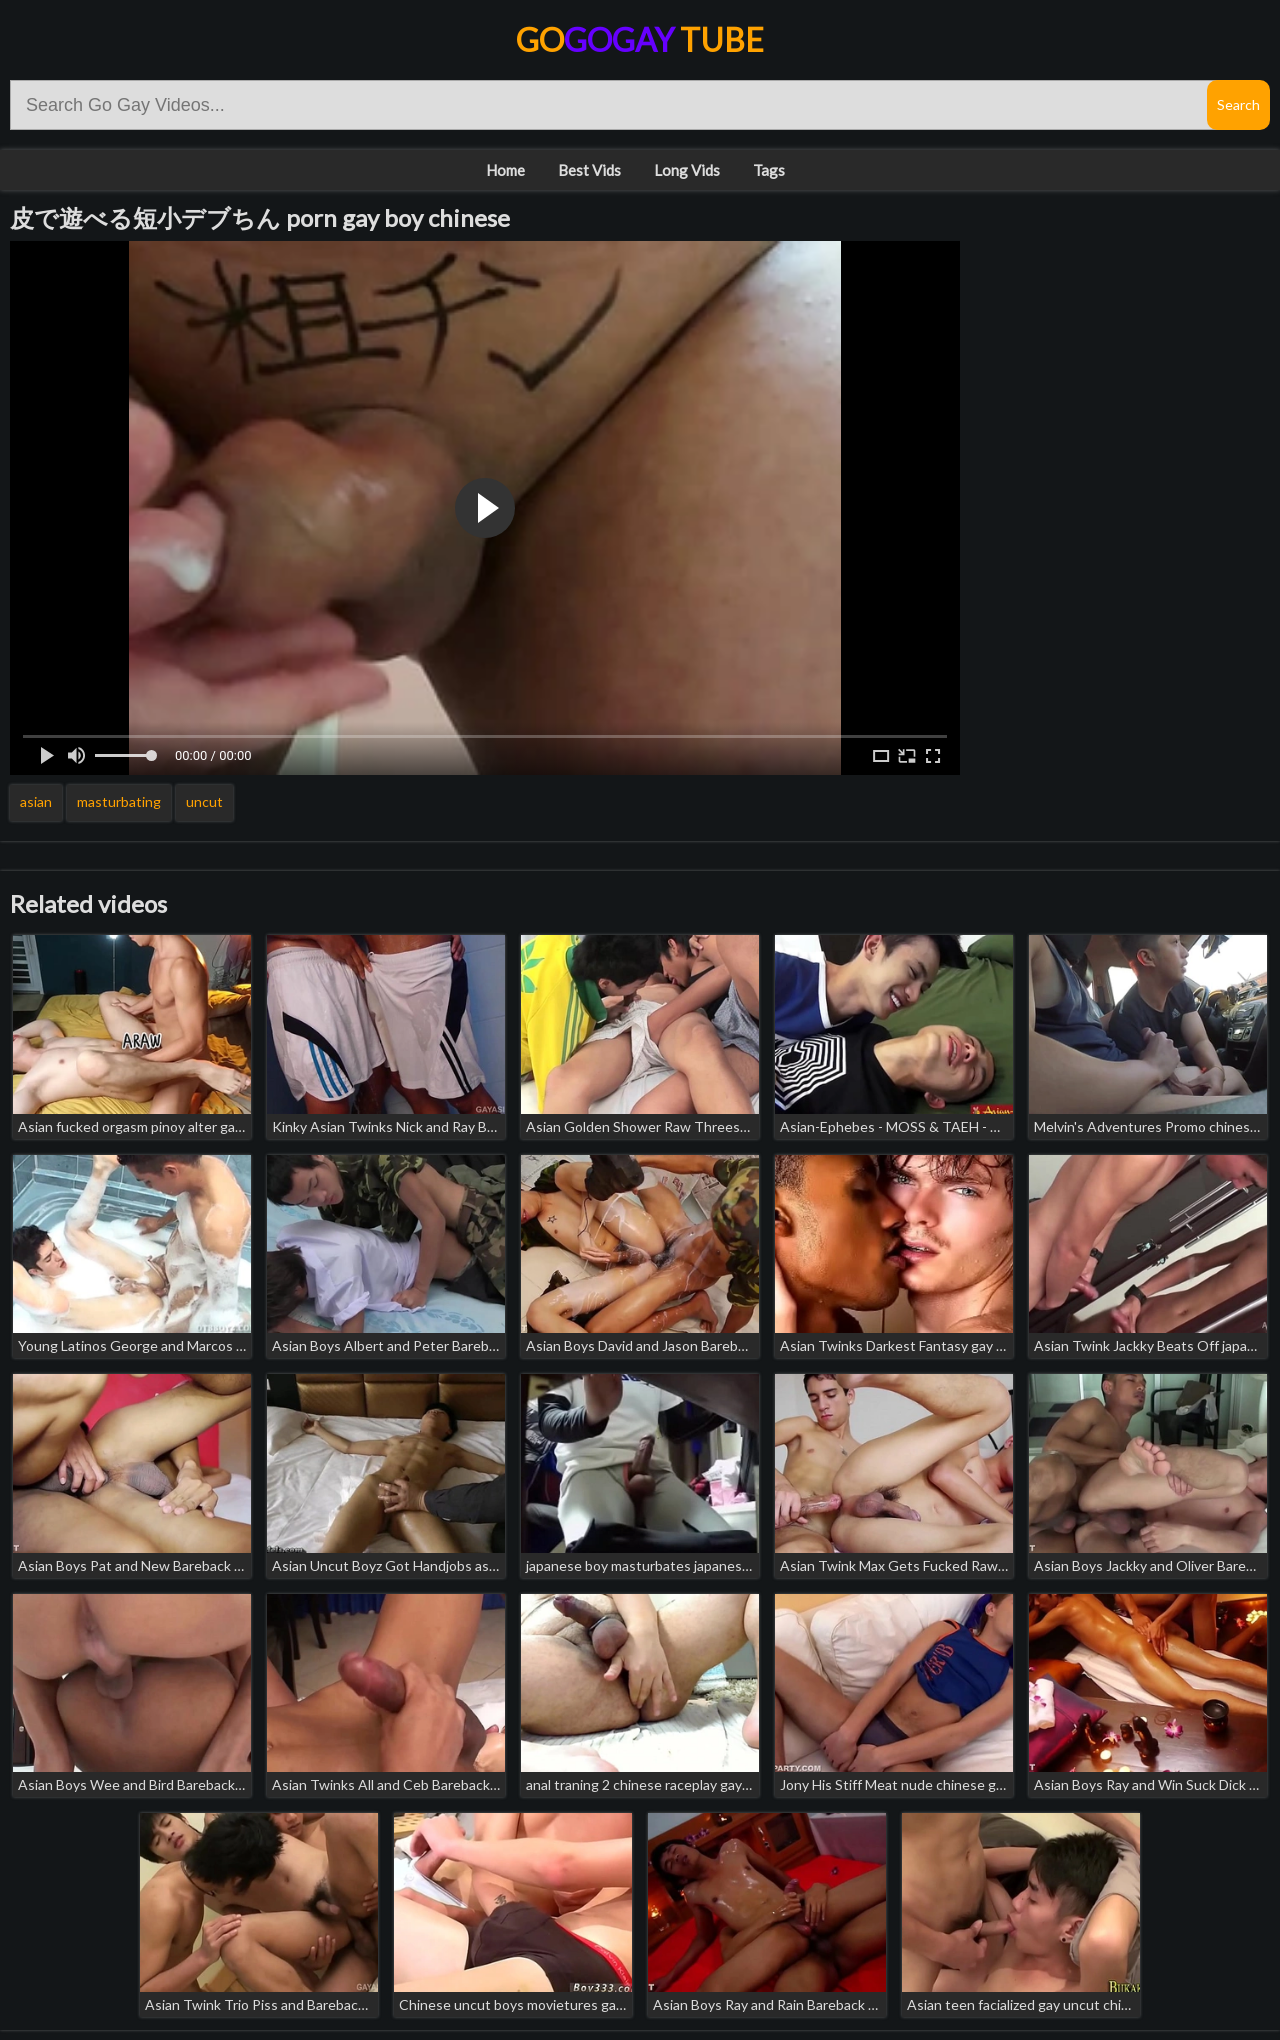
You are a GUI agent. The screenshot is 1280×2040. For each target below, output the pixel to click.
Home (505, 170)
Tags (769, 170)
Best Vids (589, 170)
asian (36, 801)
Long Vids (687, 170)
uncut (204, 801)
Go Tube (640, 39)
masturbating (119, 801)
